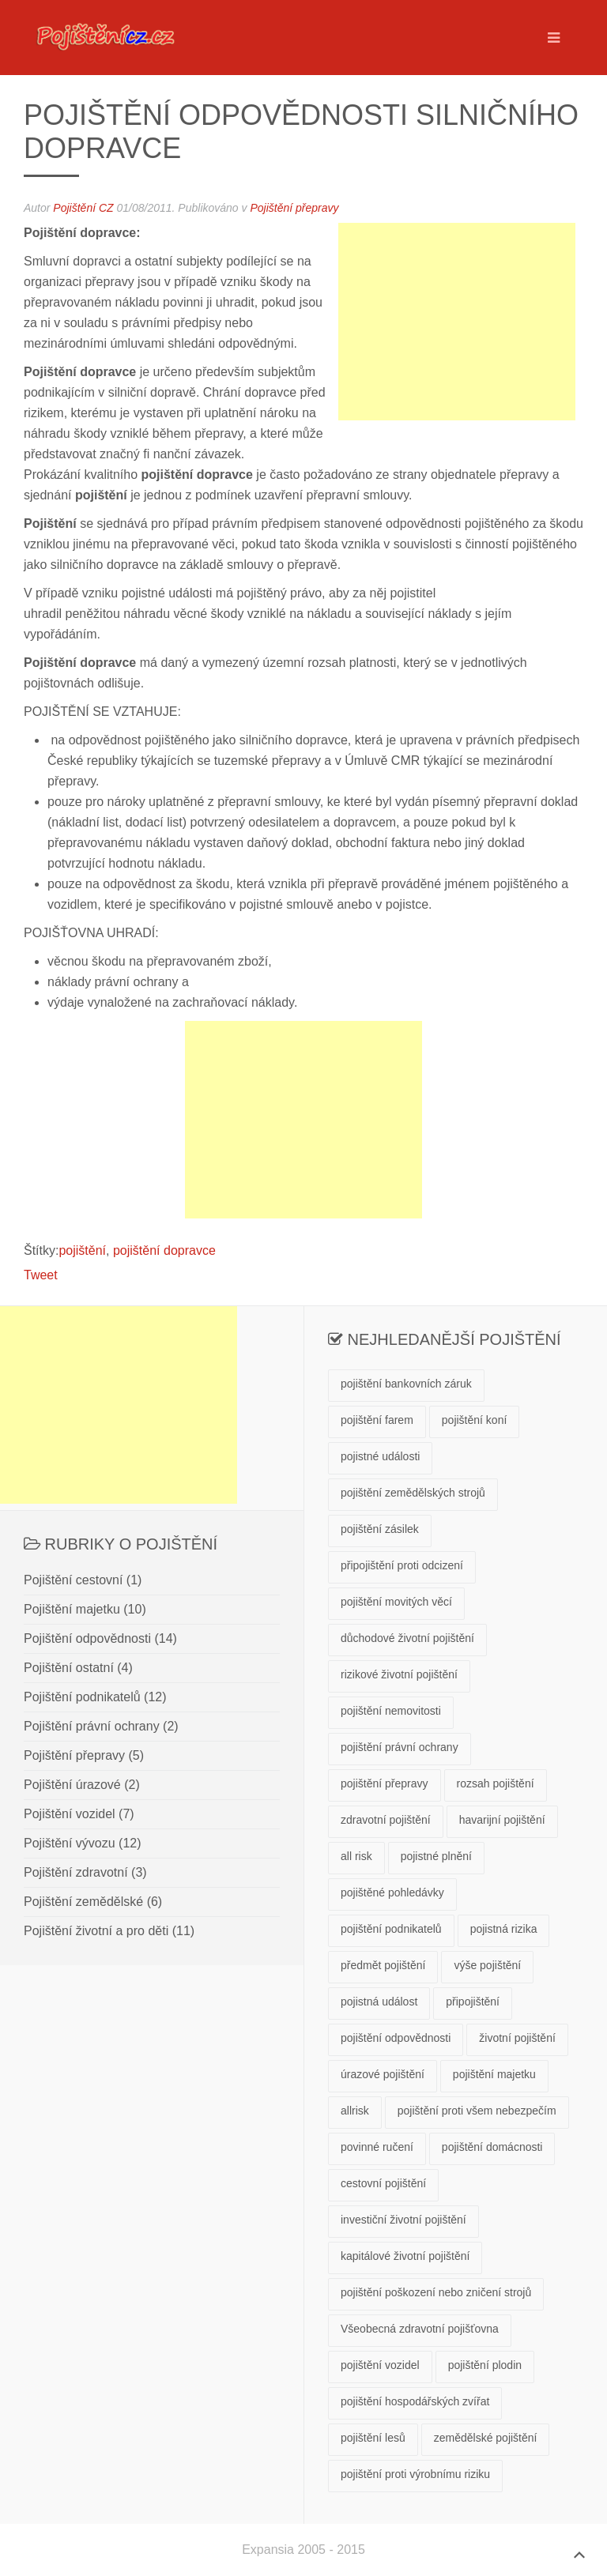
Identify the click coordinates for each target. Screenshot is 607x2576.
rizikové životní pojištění (399, 1674)
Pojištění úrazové (72, 1784)
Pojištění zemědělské (83, 1901)
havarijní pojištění (502, 1819)
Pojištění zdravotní (76, 1872)
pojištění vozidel (380, 2365)
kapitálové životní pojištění (405, 2256)
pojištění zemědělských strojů (413, 1492)
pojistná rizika (503, 1929)
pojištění (82, 1250)
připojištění (473, 2001)
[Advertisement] (456, 321)
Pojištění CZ (83, 207)
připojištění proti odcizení (402, 1565)
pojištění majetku (494, 2074)
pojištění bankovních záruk (406, 1383)
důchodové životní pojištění (407, 1638)
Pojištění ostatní (69, 1667)
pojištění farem (377, 1420)
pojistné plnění (436, 1856)
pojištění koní (474, 1420)
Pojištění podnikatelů (82, 1697)
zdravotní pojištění (386, 1819)
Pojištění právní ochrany (92, 1726)
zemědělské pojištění (485, 2437)
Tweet (41, 1275)
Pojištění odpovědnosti (87, 1638)
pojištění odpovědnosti (396, 2038)
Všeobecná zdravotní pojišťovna (420, 2328)
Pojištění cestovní (73, 1580)
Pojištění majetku (72, 1609)
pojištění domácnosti (492, 2147)
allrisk (355, 2110)
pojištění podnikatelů (391, 1929)
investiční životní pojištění (403, 2219)
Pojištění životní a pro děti (96, 1931)
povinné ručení (377, 2147)
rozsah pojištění (495, 1783)
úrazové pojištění (382, 2074)
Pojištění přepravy (294, 207)
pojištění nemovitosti (391, 1710)
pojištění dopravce (164, 1250)
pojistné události (380, 1456)
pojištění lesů (373, 2437)
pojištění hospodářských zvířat (415, 2401)
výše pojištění (487, 1965)
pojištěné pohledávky (392, 1892)
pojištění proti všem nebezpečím (477, 2110)
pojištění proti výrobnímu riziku (415, 2474)
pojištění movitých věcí (396, 1601)
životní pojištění (517, 2038)
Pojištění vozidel (69, 1814)
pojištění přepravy (384, 1783)
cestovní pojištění (383, 2183)
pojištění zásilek (380, 1529)
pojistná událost (379, 2001)
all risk (356, 1856)
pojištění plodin (485, 2365)
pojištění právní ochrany (399, 1747)
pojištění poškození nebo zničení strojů (436, 2292)
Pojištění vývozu (69, 1843)
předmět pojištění (383, 1965)
